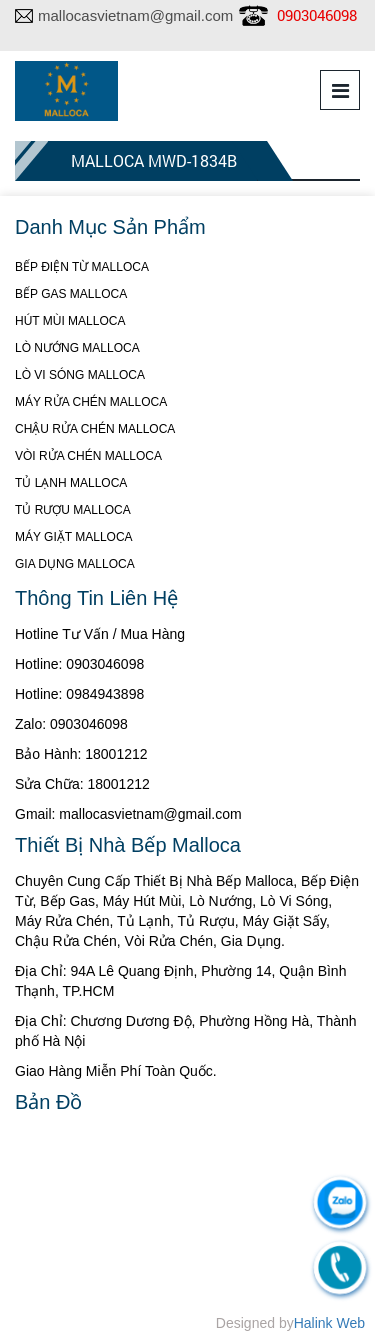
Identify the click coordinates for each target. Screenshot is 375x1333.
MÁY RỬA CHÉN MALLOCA (91, 402)
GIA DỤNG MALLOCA (75, 564)
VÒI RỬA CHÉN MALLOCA (88, 456)
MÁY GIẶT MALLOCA (74, 537)
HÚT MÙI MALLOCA (70, 321)
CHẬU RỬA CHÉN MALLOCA (95, 429)
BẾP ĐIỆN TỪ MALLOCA (82, 267)
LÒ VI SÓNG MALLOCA (80, 375)
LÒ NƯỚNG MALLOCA (77, 348)
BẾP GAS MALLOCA (71, 294)
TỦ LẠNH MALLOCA (71, 483)
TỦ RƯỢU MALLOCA (73, 510)
